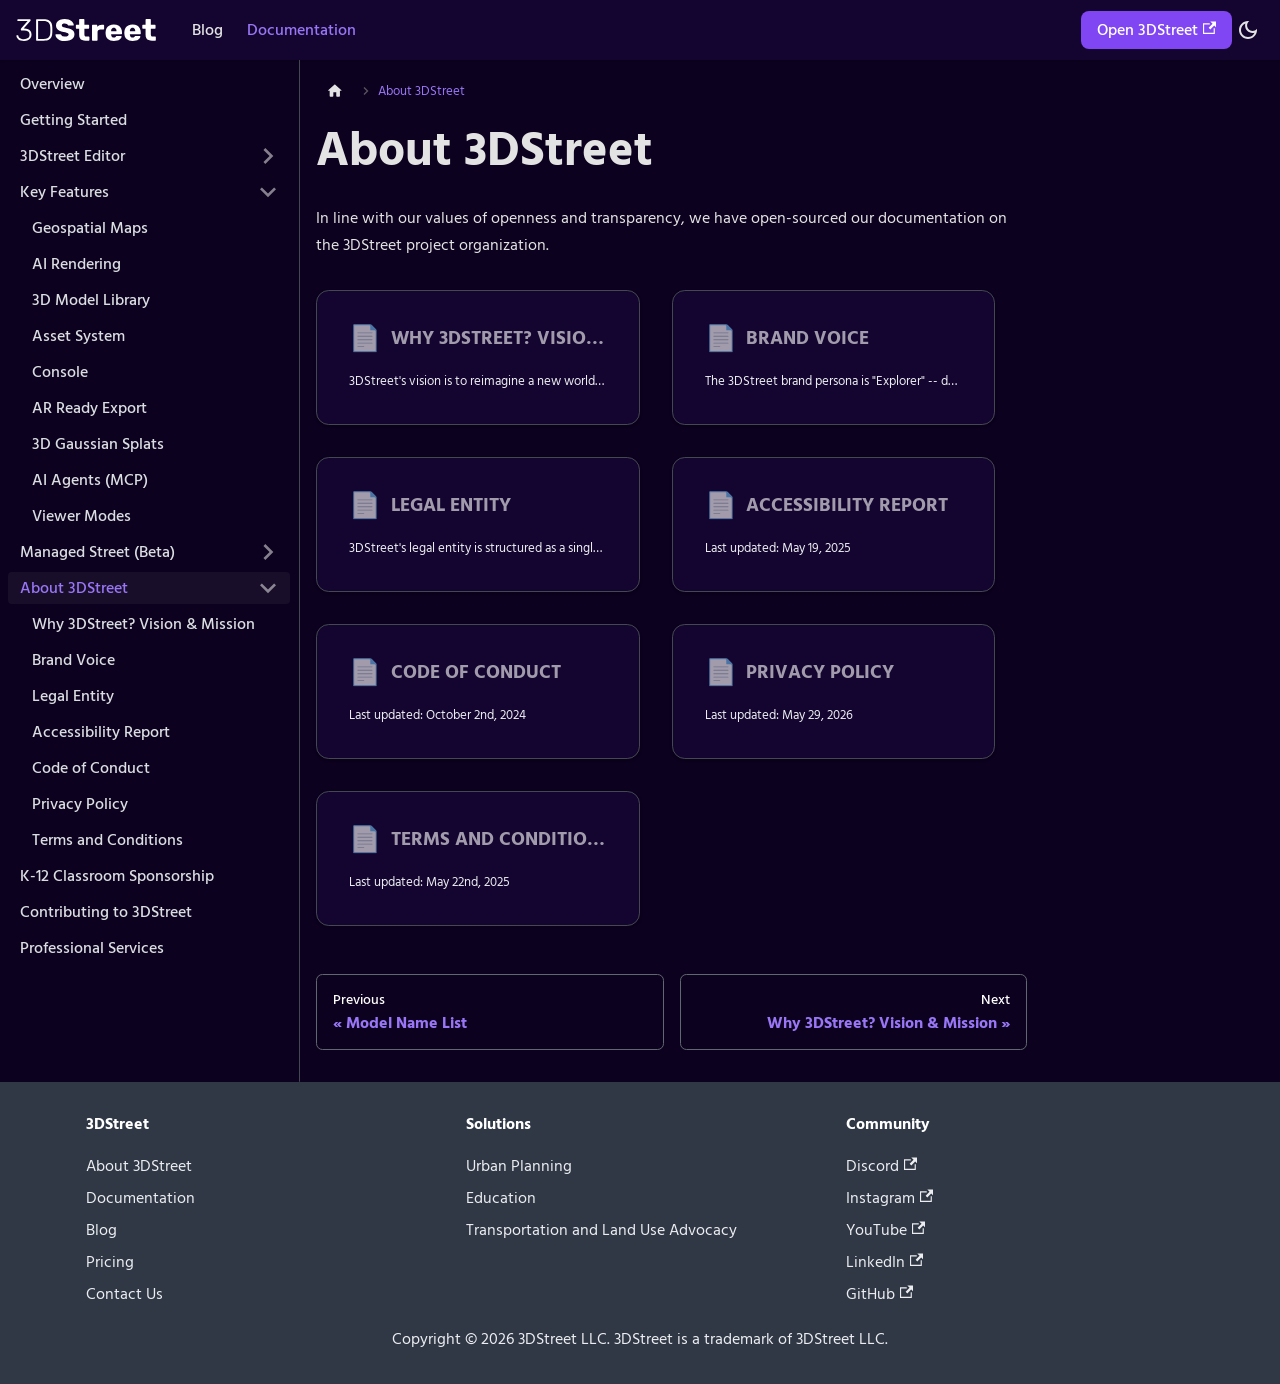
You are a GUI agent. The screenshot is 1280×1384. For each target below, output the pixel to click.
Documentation (301, 30)
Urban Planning (519, 1166)
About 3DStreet (139, 1166)
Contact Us (124, 1294)
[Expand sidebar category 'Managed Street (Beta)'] (268, 552)
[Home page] (335, 91)
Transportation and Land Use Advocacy (601, 1230)
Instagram (889, 1198)
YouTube (885, 1230)
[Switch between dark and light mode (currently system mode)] (1248, 30)
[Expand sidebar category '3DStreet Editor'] (268, 156)
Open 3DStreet (1156, 30)
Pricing (110, 1262)
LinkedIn (884, 1262)
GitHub (879, 1294)
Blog (207, 30)
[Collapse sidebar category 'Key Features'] (268, 192)
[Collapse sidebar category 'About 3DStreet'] (268, 588)
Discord (881, 1166)
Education (501, 1198)
